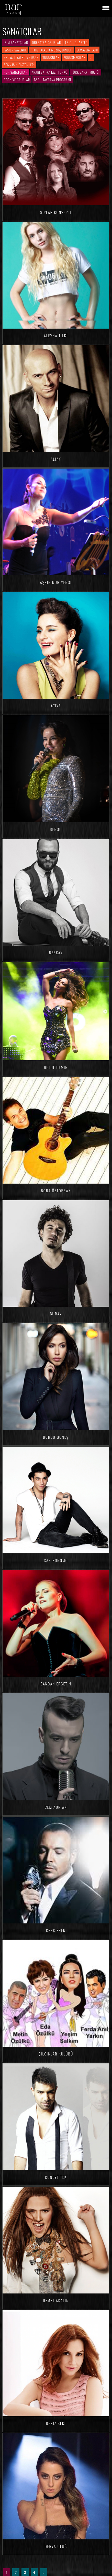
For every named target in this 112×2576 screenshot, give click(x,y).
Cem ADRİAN (56, 1807)
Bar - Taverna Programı (52, 79)
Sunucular (51, 57)
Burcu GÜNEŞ (56, 1437)
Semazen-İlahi (87, 49)
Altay (56, 459)
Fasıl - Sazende (15, 49)
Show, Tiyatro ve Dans (21, 57)
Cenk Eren (56, 1930)
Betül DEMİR (56, 1067)
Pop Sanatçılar (16, 72)
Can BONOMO (56, 1560)
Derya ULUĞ (56, 2546)
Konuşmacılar (74, 57)
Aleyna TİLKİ (56, 335)
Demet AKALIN (56, 2300)
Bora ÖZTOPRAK (56, 1190)
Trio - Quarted (76, 42)
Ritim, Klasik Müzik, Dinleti (52, 49)
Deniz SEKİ (56, 2423)
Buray (56, 1313)
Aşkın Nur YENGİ (56, 582)
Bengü (56, 829)
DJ (91, 57)
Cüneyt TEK (56, 2177)
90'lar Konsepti (55, 212)
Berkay (56, 952)
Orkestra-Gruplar (46, 42)
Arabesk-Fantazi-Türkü (50, 72)
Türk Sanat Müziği (85, 72)
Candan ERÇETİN (55, 1683)
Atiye (56, 705)
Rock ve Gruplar (17, 79)
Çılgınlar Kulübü (56, 2054)
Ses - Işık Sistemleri (19, 64)
